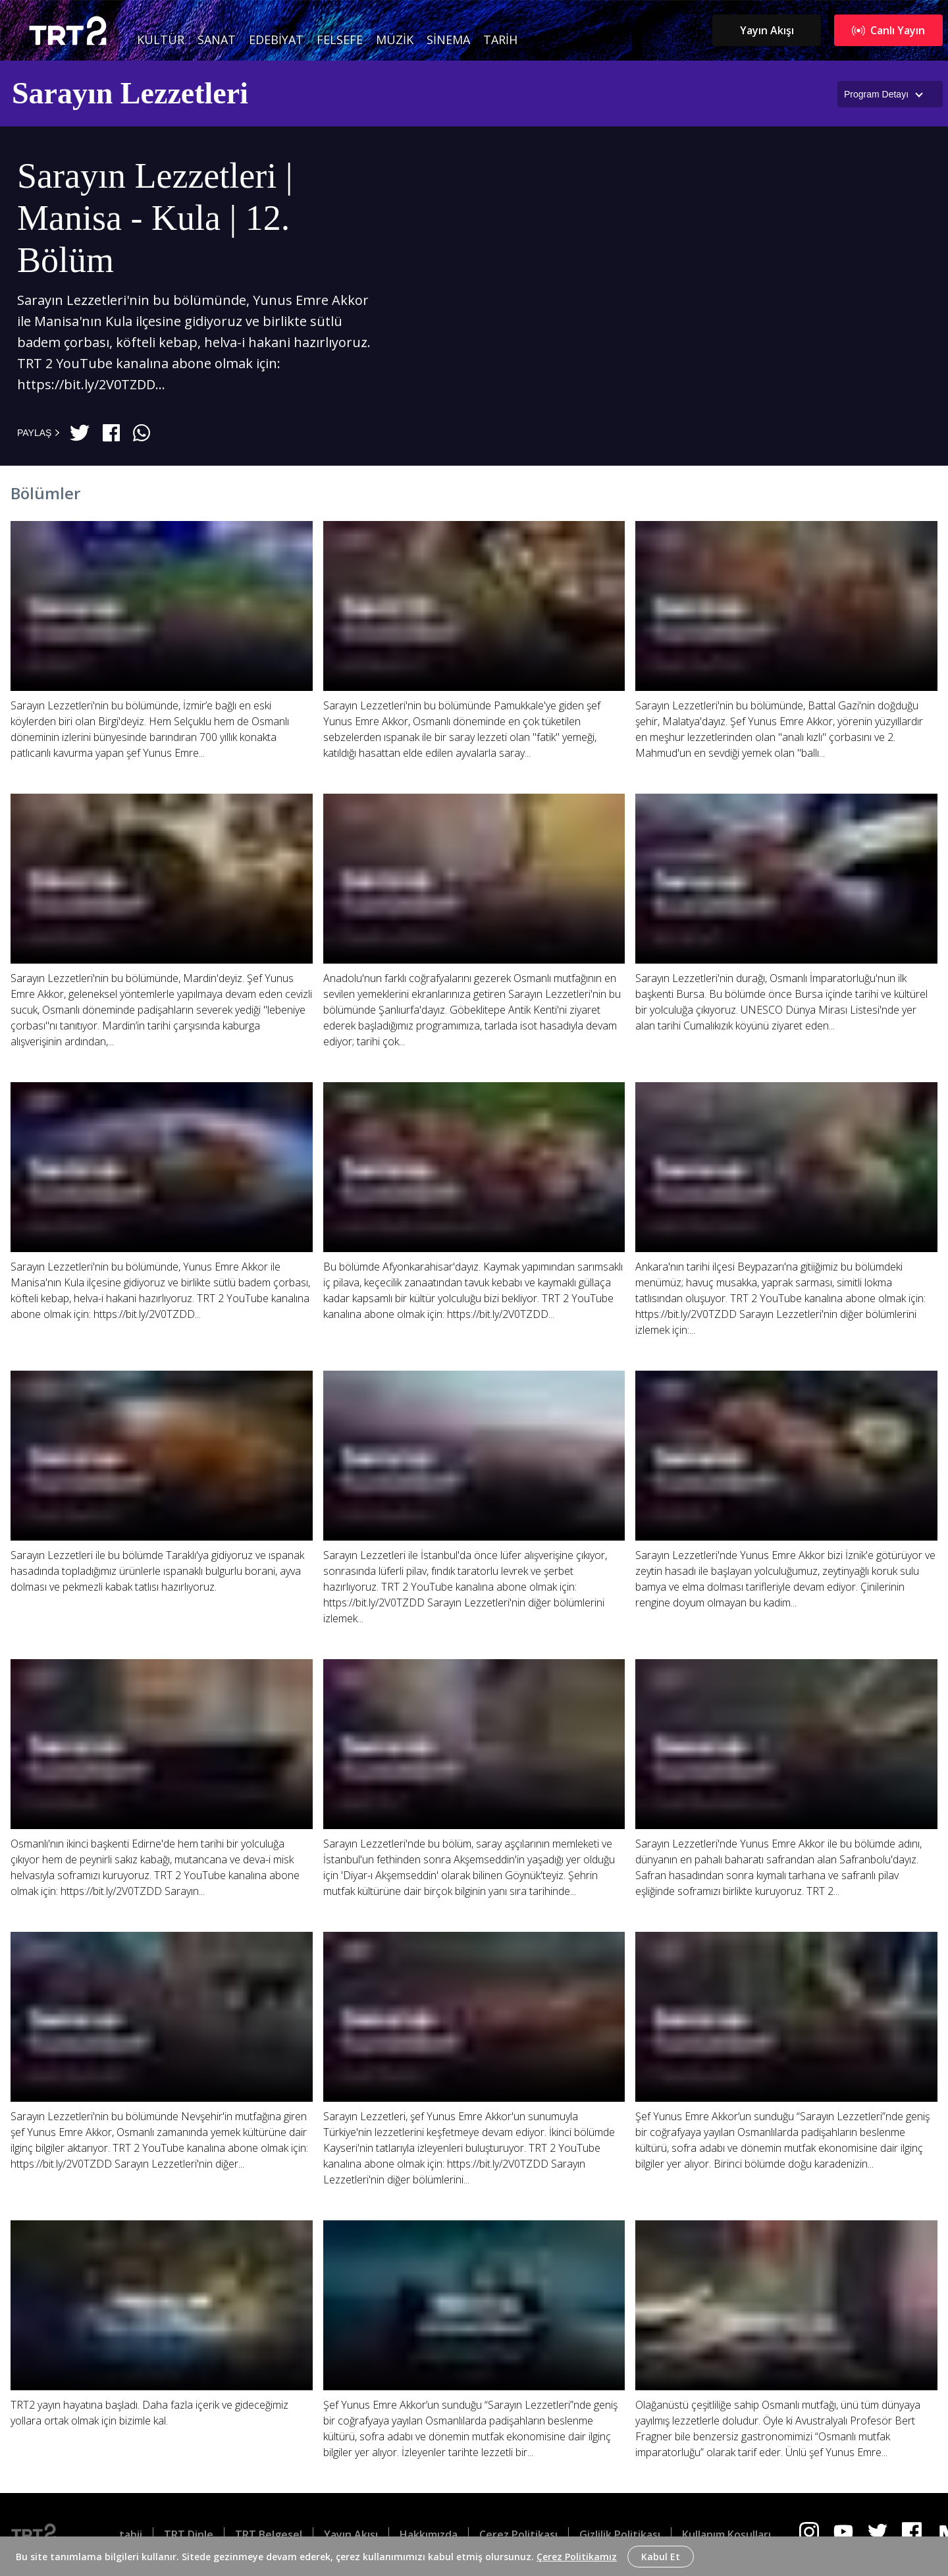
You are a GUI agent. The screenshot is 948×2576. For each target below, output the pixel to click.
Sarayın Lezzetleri (130, 93)
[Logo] (44, 2534)
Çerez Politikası (518, 2534)
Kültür (160, 39)
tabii (130, 2534)
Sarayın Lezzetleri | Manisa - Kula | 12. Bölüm (155, 218)
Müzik (394, 39)
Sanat (217, 39)
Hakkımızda (429, 2534)
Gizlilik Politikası (619, 2534)
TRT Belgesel (268, 2534)
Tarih (500, 39)
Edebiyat (276, 39)
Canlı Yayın (888, 30)
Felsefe (340, 39)
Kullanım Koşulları (726, 2534)
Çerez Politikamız (577, 2556)
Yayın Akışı (767, 30)
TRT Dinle (188, 2534)
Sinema (448, 39)
